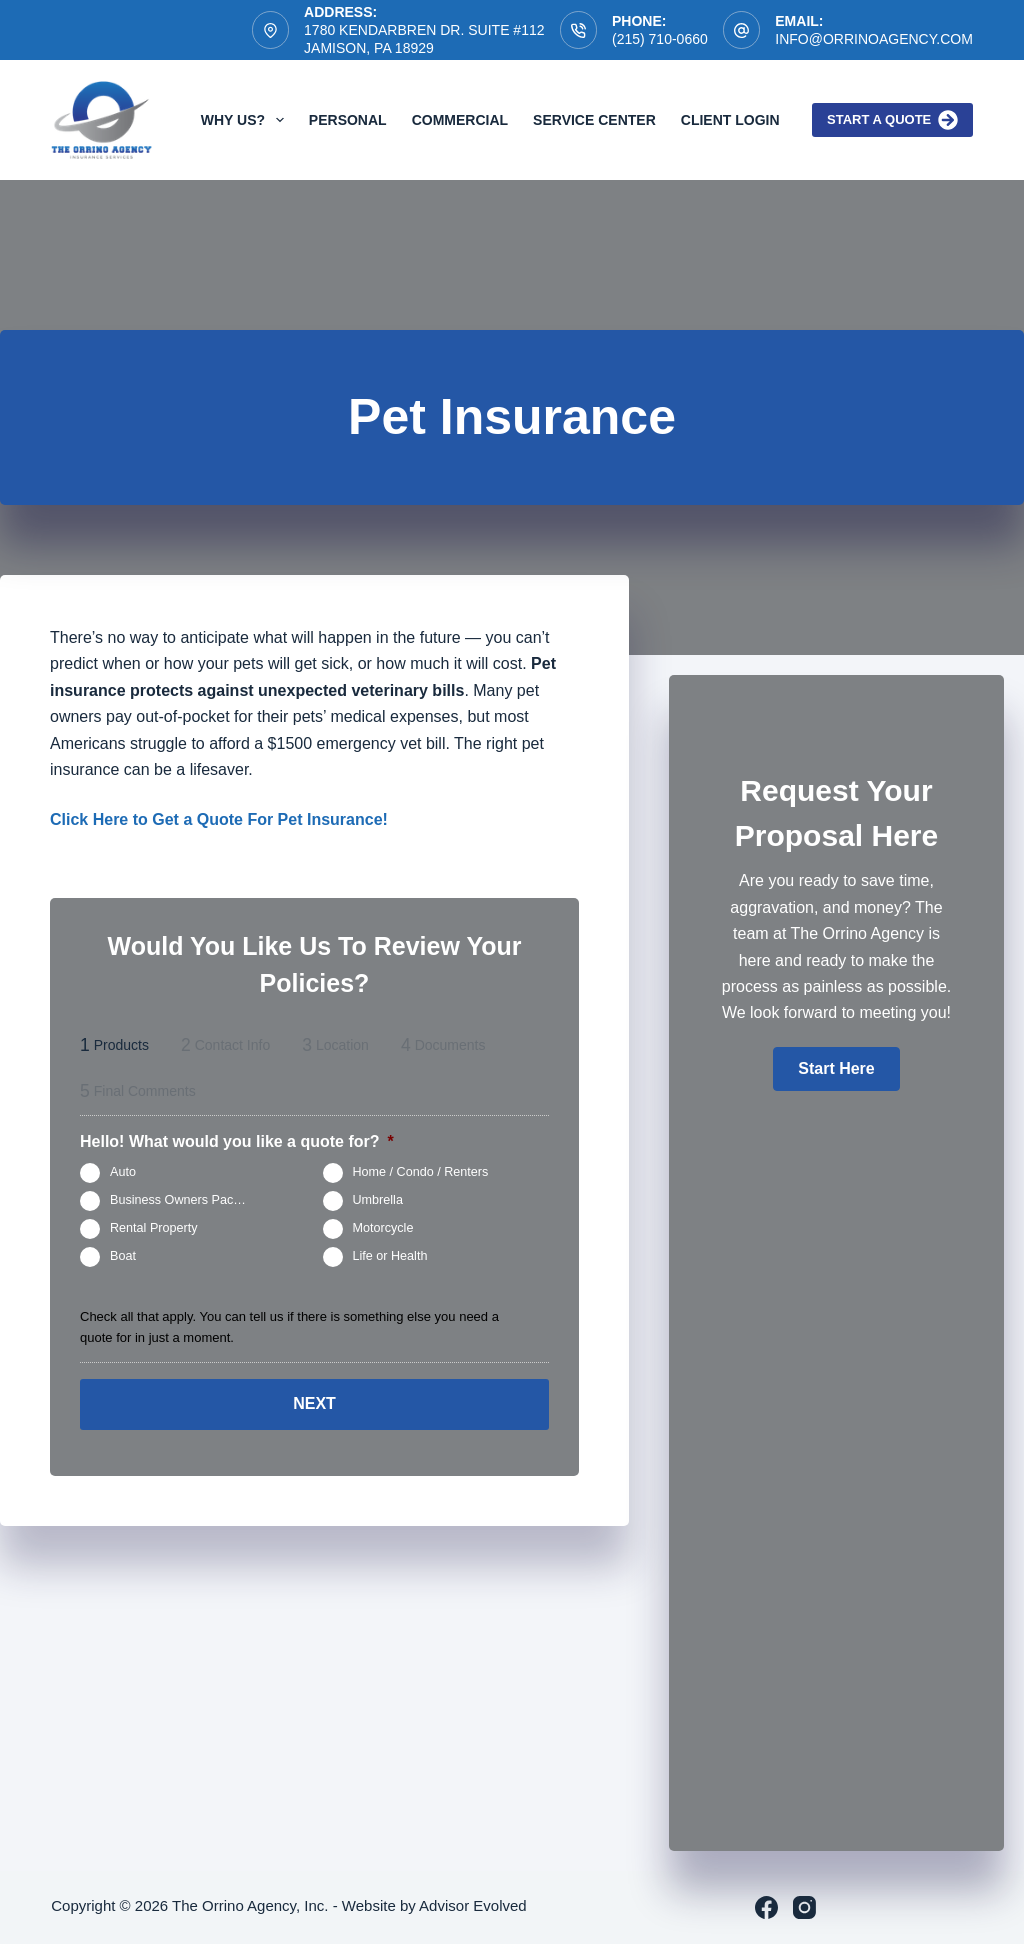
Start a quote (892, 120)
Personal (348, 120)
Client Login (730, 120)
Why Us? (246, 120)
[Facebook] (766, 1907)
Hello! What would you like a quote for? (237, 1141)
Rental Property (154, 1228)
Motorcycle (383, 1228)
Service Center (594, 120)
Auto (123, 1172)
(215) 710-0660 (660, 39)
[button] (836, 1069)
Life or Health (390, 1256)
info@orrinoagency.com (874, 39)
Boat (123, 1256)
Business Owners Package (185, 1200)
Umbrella (378, 1200)
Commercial (460, 120)
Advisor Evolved (473, 1905)
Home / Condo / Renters (421, 1172)
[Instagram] (804, 1907)
